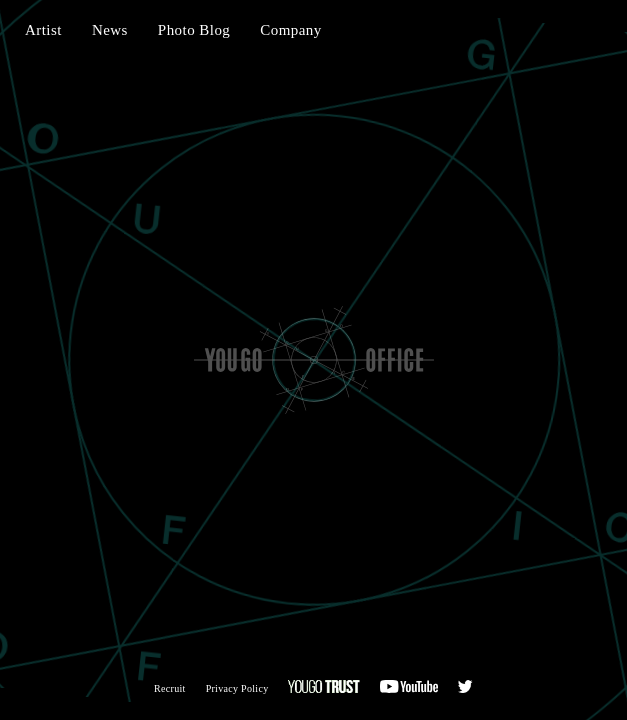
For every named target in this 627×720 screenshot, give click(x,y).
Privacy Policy (237, 688)
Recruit (170, 688)
